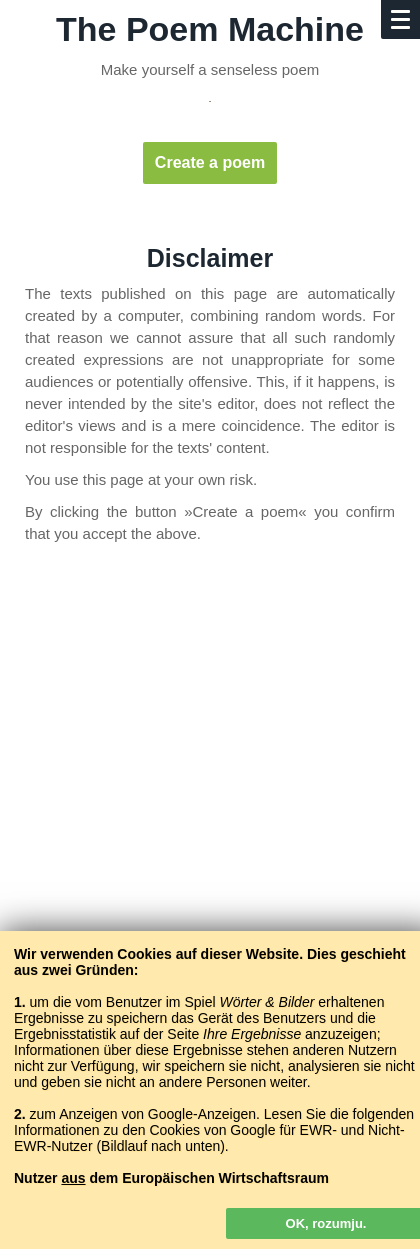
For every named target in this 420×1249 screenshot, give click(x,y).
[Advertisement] (210, 797)
